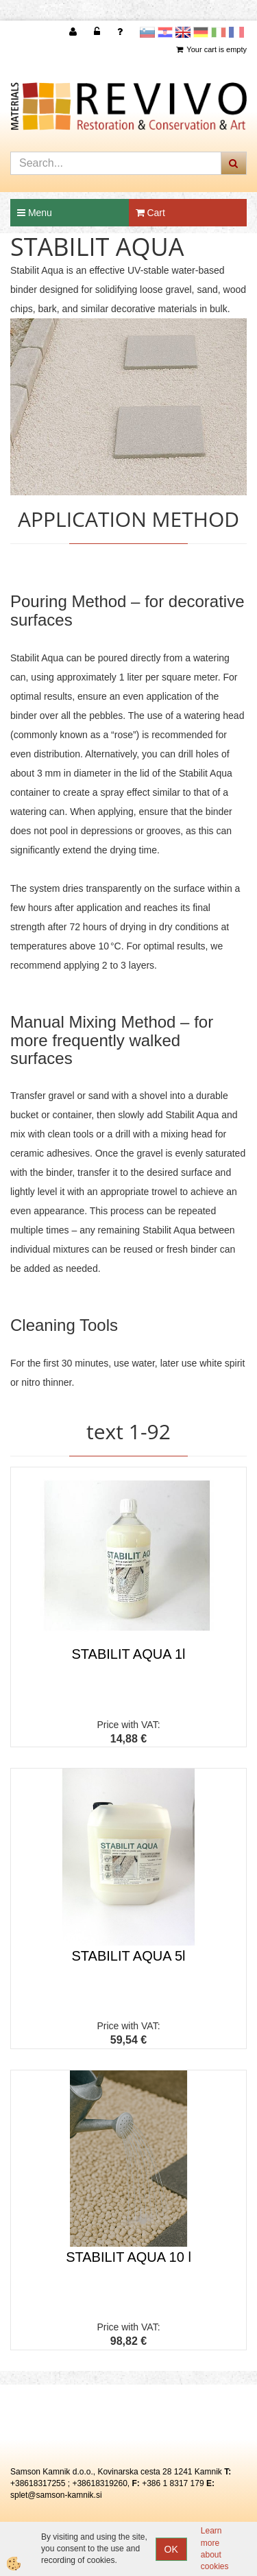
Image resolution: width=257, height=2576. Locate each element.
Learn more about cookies (215, 2548)
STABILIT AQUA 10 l (128, 2257)
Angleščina (183, 32)
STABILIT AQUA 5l (129, 1955)
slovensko (147, 32)
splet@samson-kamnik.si (56, 2495)
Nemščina (200, 32)
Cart (150, 212)
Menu (34, 212)
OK (171, 2549)
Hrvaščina (165, 32)
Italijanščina (218, 32)
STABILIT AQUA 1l (129, 1654)
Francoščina (236, 32)
